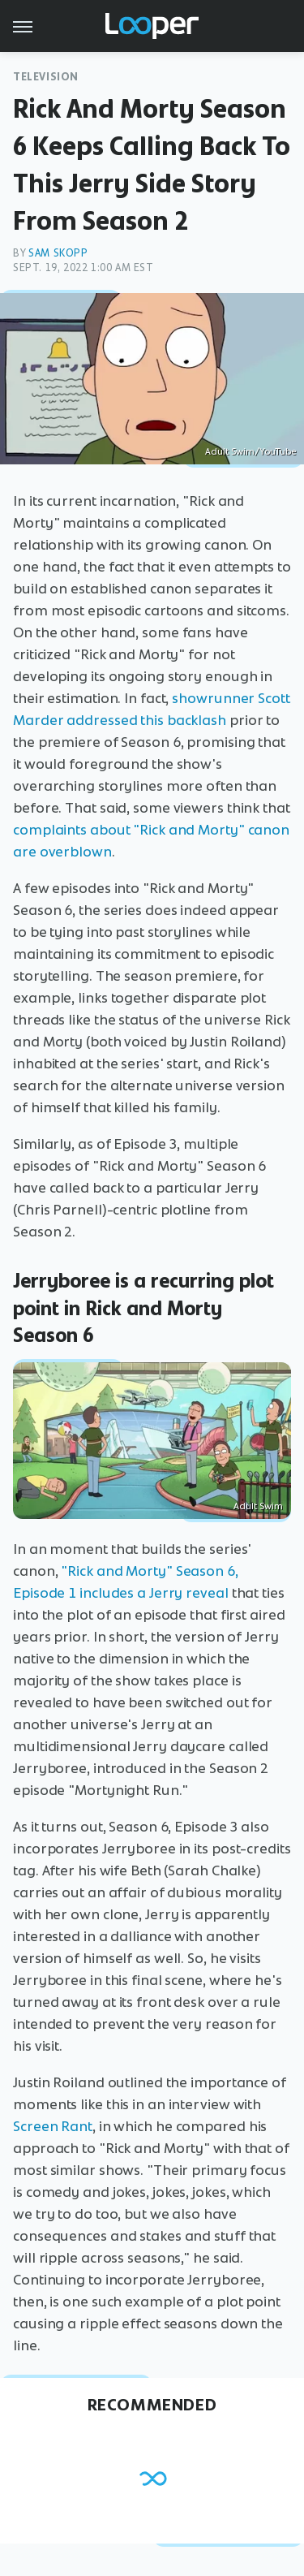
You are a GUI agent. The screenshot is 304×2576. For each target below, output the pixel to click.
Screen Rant (52, 2126)
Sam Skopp (58, 253)
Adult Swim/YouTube (250, 451)
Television (46, 76)
